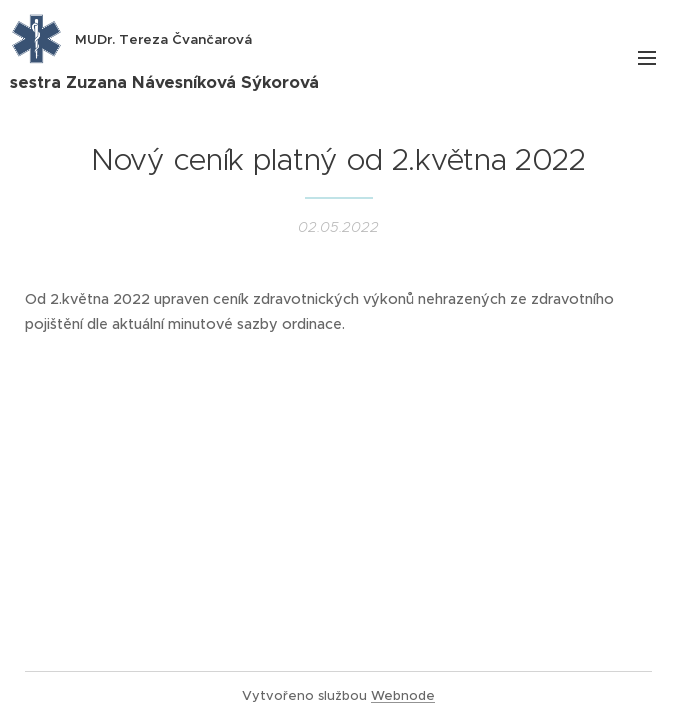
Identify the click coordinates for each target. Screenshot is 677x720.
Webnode (403, 695)
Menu (647, 58)
